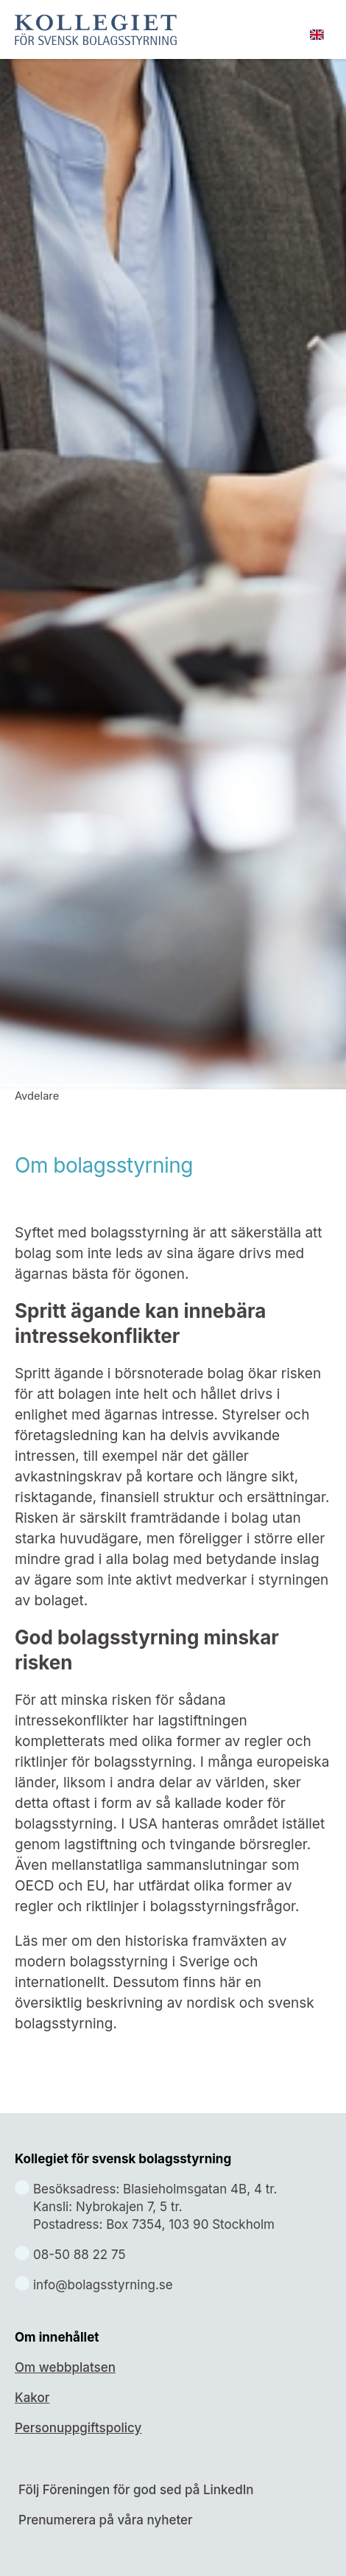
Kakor (32, 2397)
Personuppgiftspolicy (78, 2427)
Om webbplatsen (65, 2367)
